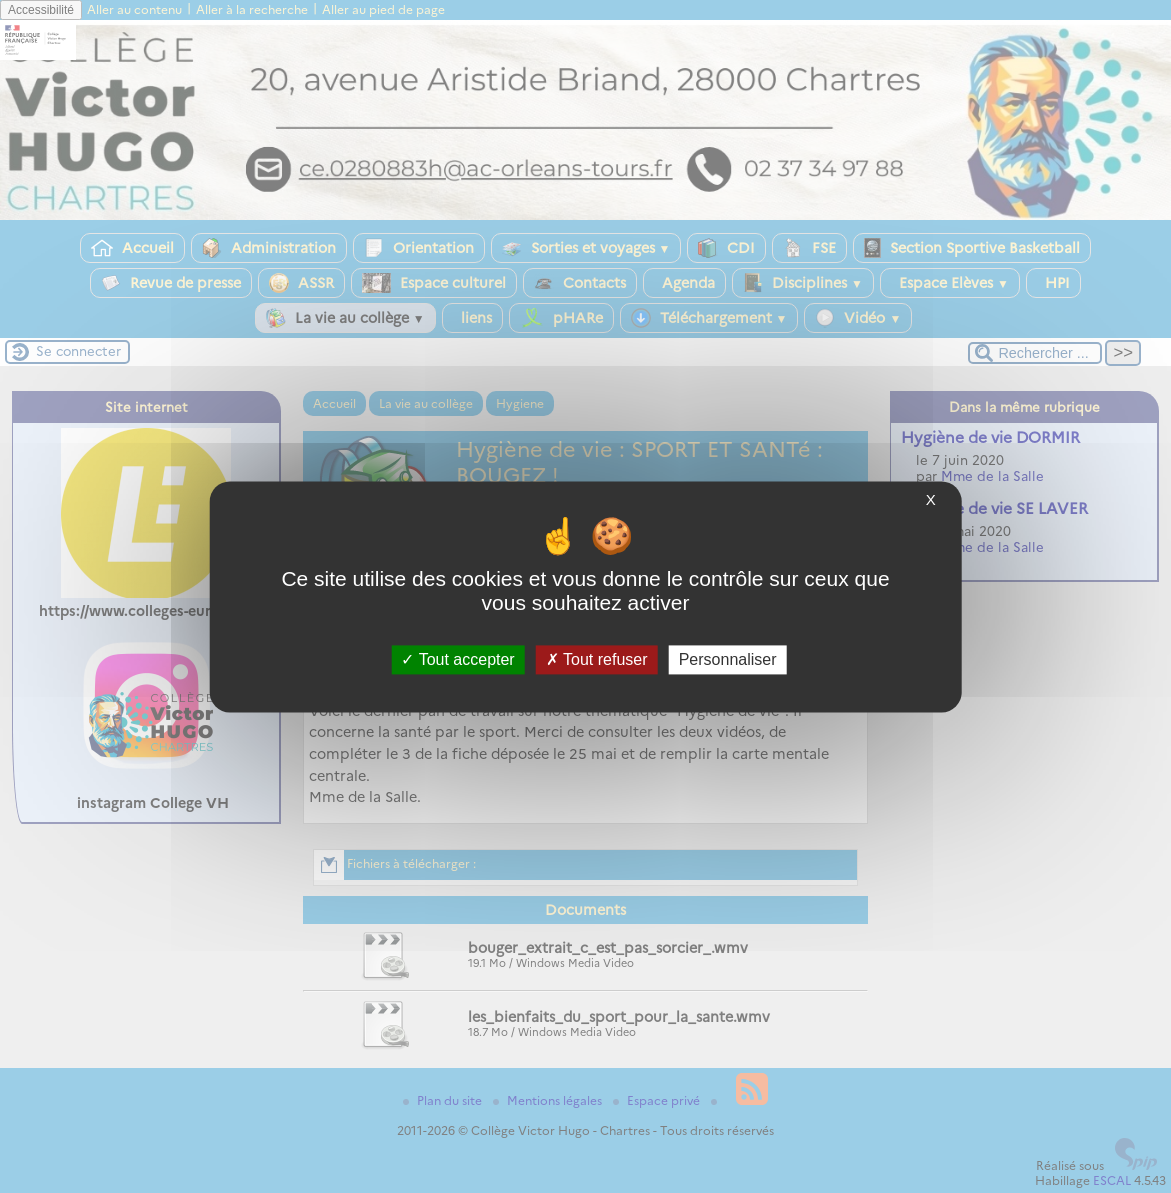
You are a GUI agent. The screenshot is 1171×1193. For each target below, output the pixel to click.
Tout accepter (457, 659)
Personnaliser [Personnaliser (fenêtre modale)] (728, 659)
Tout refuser (597, 659)
